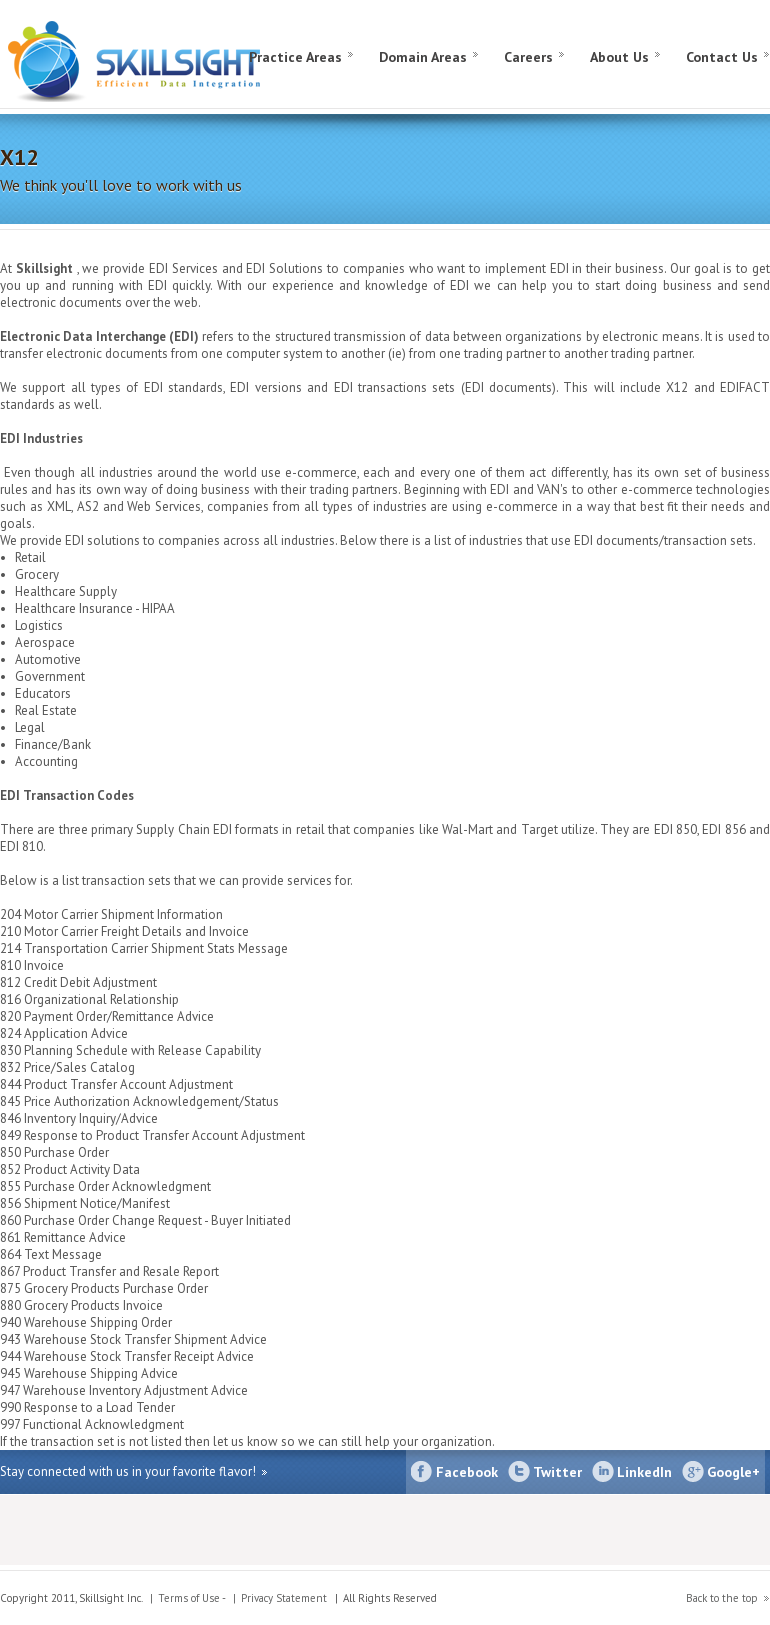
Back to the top (722, 1598)
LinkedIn (644, 1472)
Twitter (557, 1472)
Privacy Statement (284, 1598)
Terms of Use (189, 1598)
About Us (619, 57)
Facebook (467, 1472)
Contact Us (722, 57)
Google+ (733, 1472)
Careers (528, 57)
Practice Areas (295, 57)
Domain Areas (423, 57)
